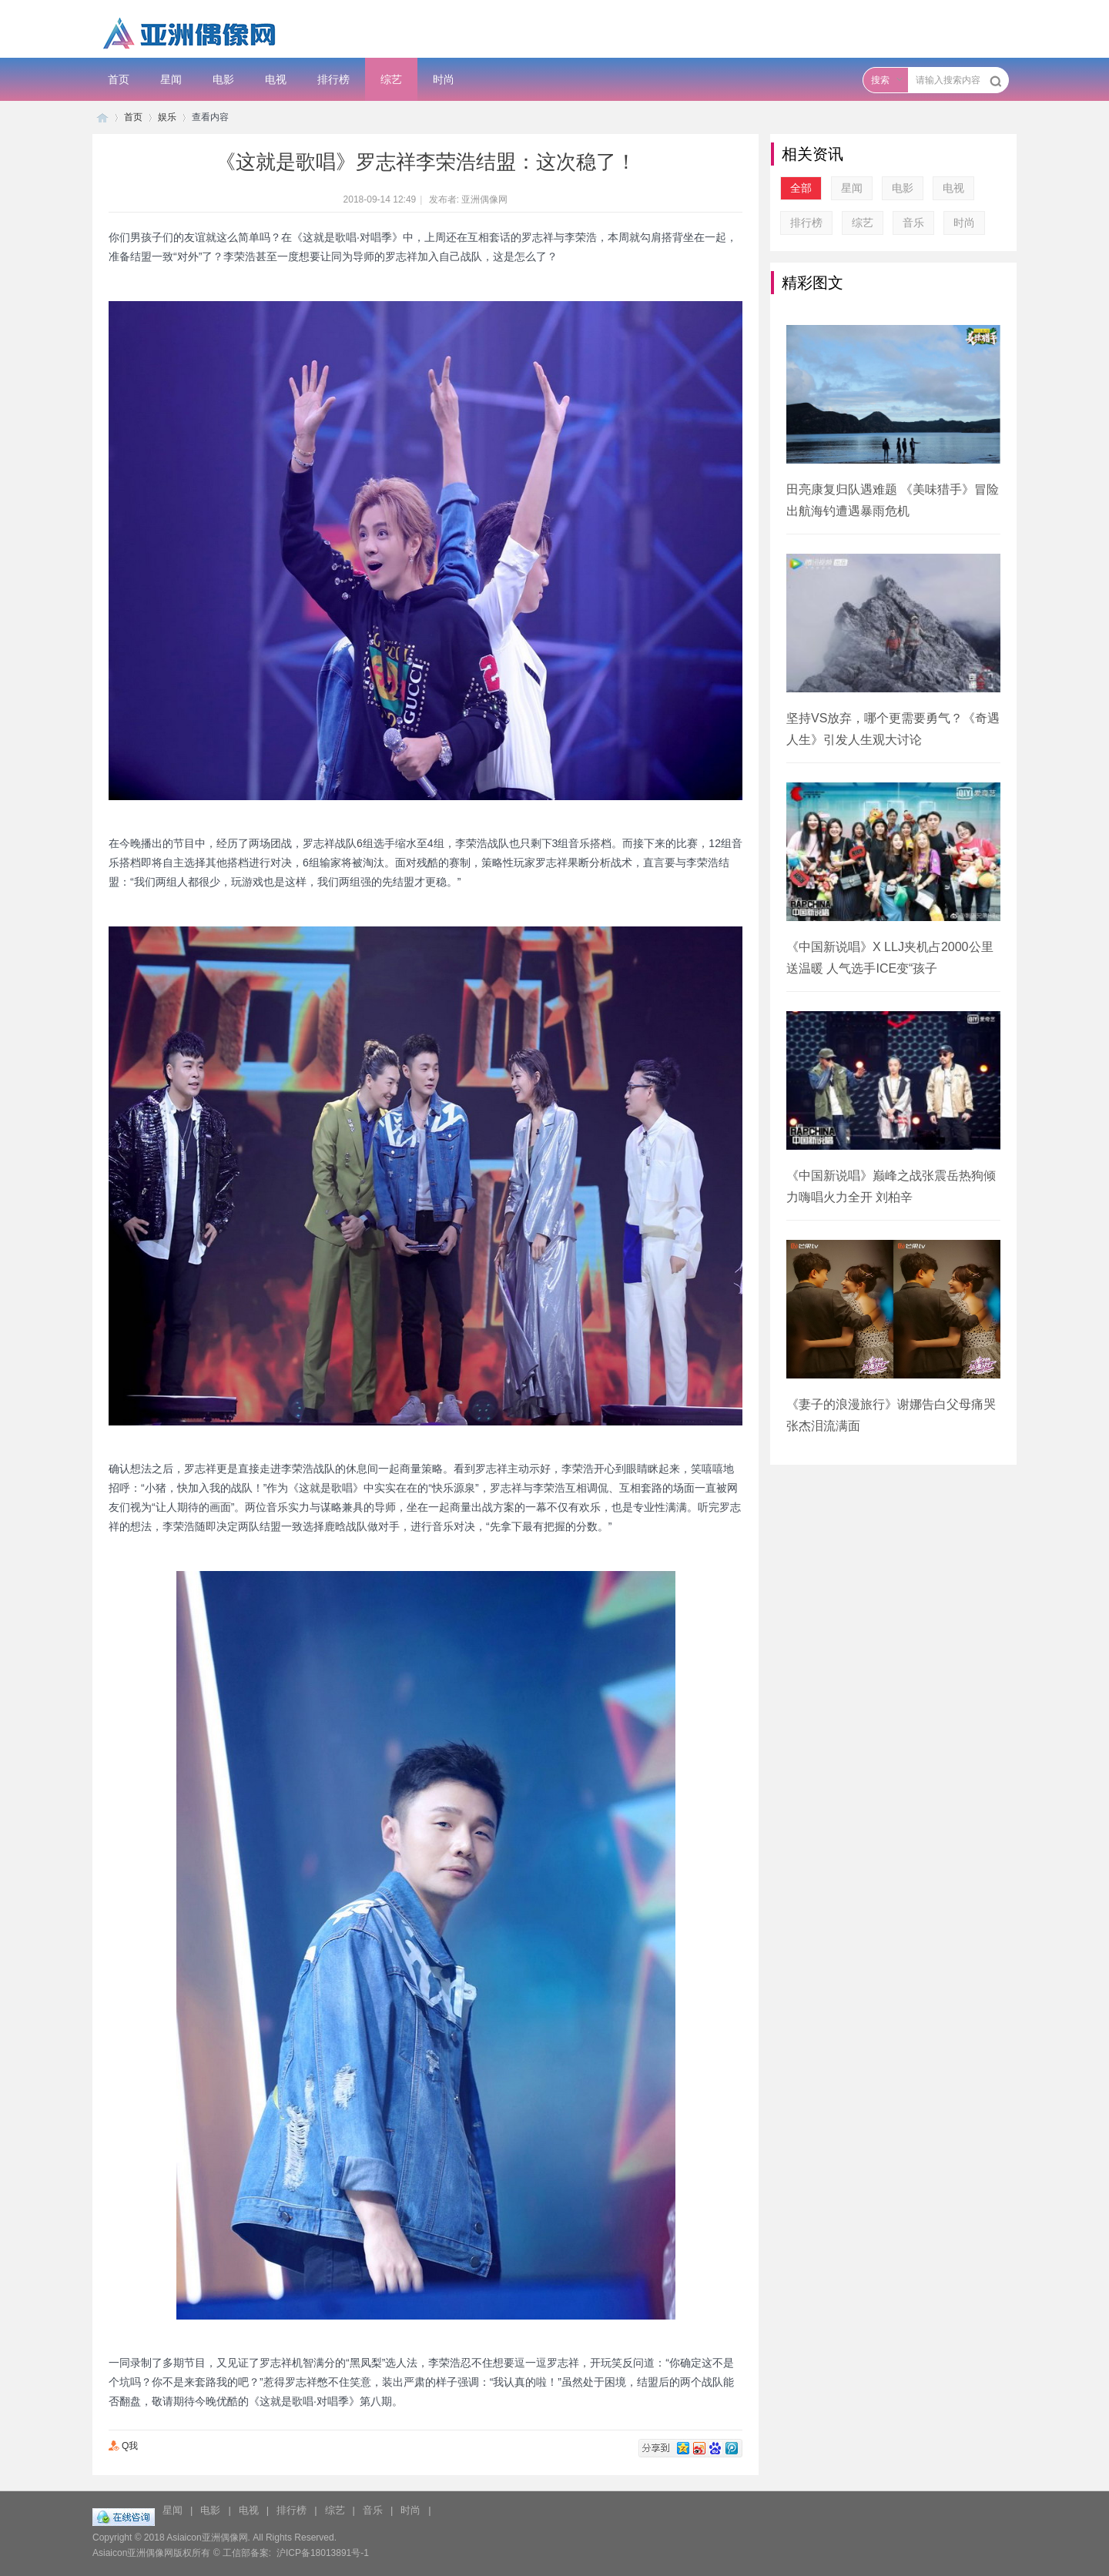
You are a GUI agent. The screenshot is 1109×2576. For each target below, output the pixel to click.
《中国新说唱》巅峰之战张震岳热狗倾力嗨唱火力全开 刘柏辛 (891, 1186)
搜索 (880, 80)
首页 (118, 79)
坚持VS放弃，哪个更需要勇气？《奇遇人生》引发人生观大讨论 (893, 729)
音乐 (913, 222)
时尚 (443, 79)
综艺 (391, 79)
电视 (275, 79)
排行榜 (333, 79)
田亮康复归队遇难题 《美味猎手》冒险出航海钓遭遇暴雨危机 (892, 500)
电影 (223, 79)
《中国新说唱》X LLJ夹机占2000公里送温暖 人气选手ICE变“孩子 (889, 957)
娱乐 (167, 117)
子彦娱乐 (102, 117)
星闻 (171, 79)
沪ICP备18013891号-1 (322, 2553)
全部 (801, 188)
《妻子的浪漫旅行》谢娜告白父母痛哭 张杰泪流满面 (891, 1415)
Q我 (123, 2445)
